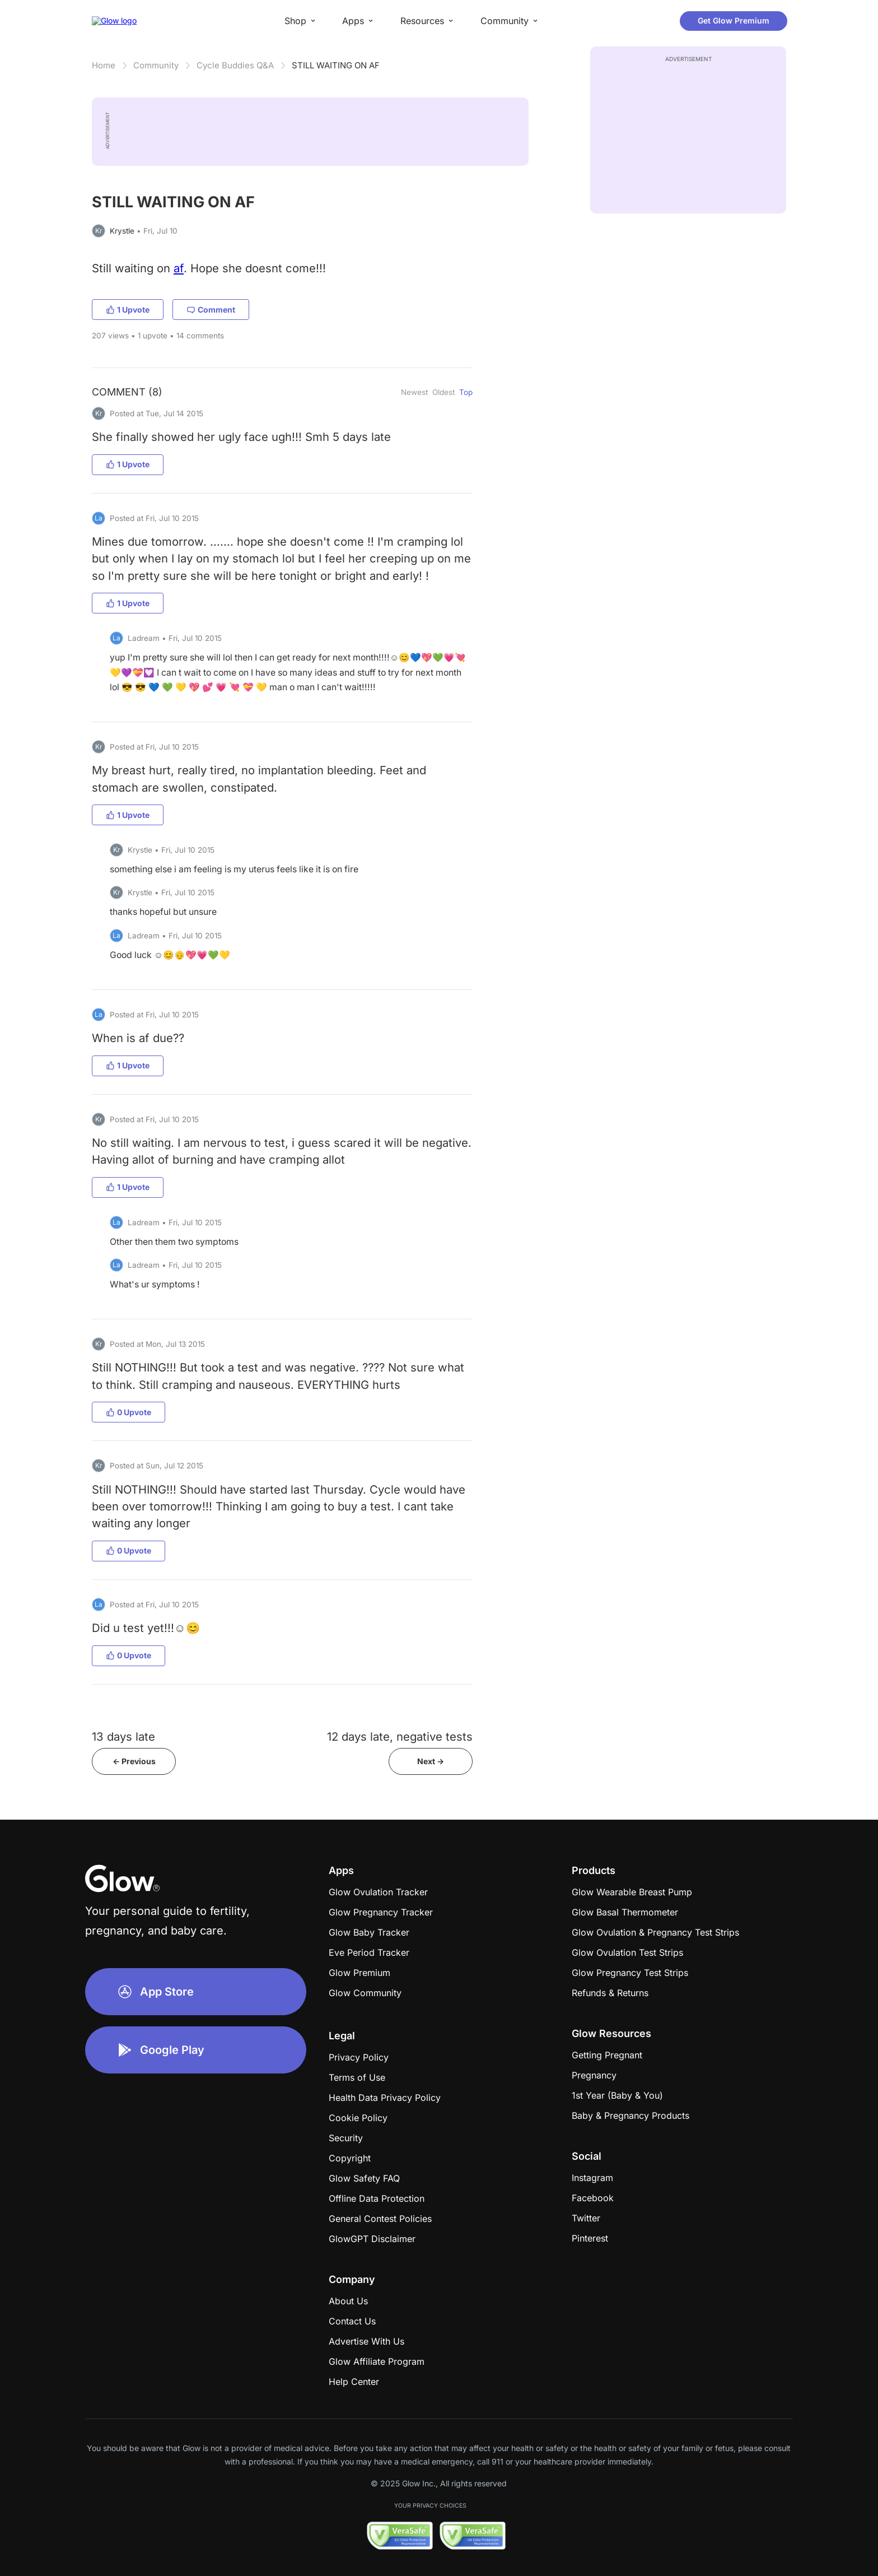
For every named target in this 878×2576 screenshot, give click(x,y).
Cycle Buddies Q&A (235, 65)
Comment (210, 309)
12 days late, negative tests (400, 1736)
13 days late (123, 1736)
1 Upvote (128, 309)
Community (156, 65)
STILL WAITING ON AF (336, 65)
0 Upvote (128, 1412)
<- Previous (134, 1761)
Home (103, 65)
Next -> (430, 1761)
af (179, 268)
